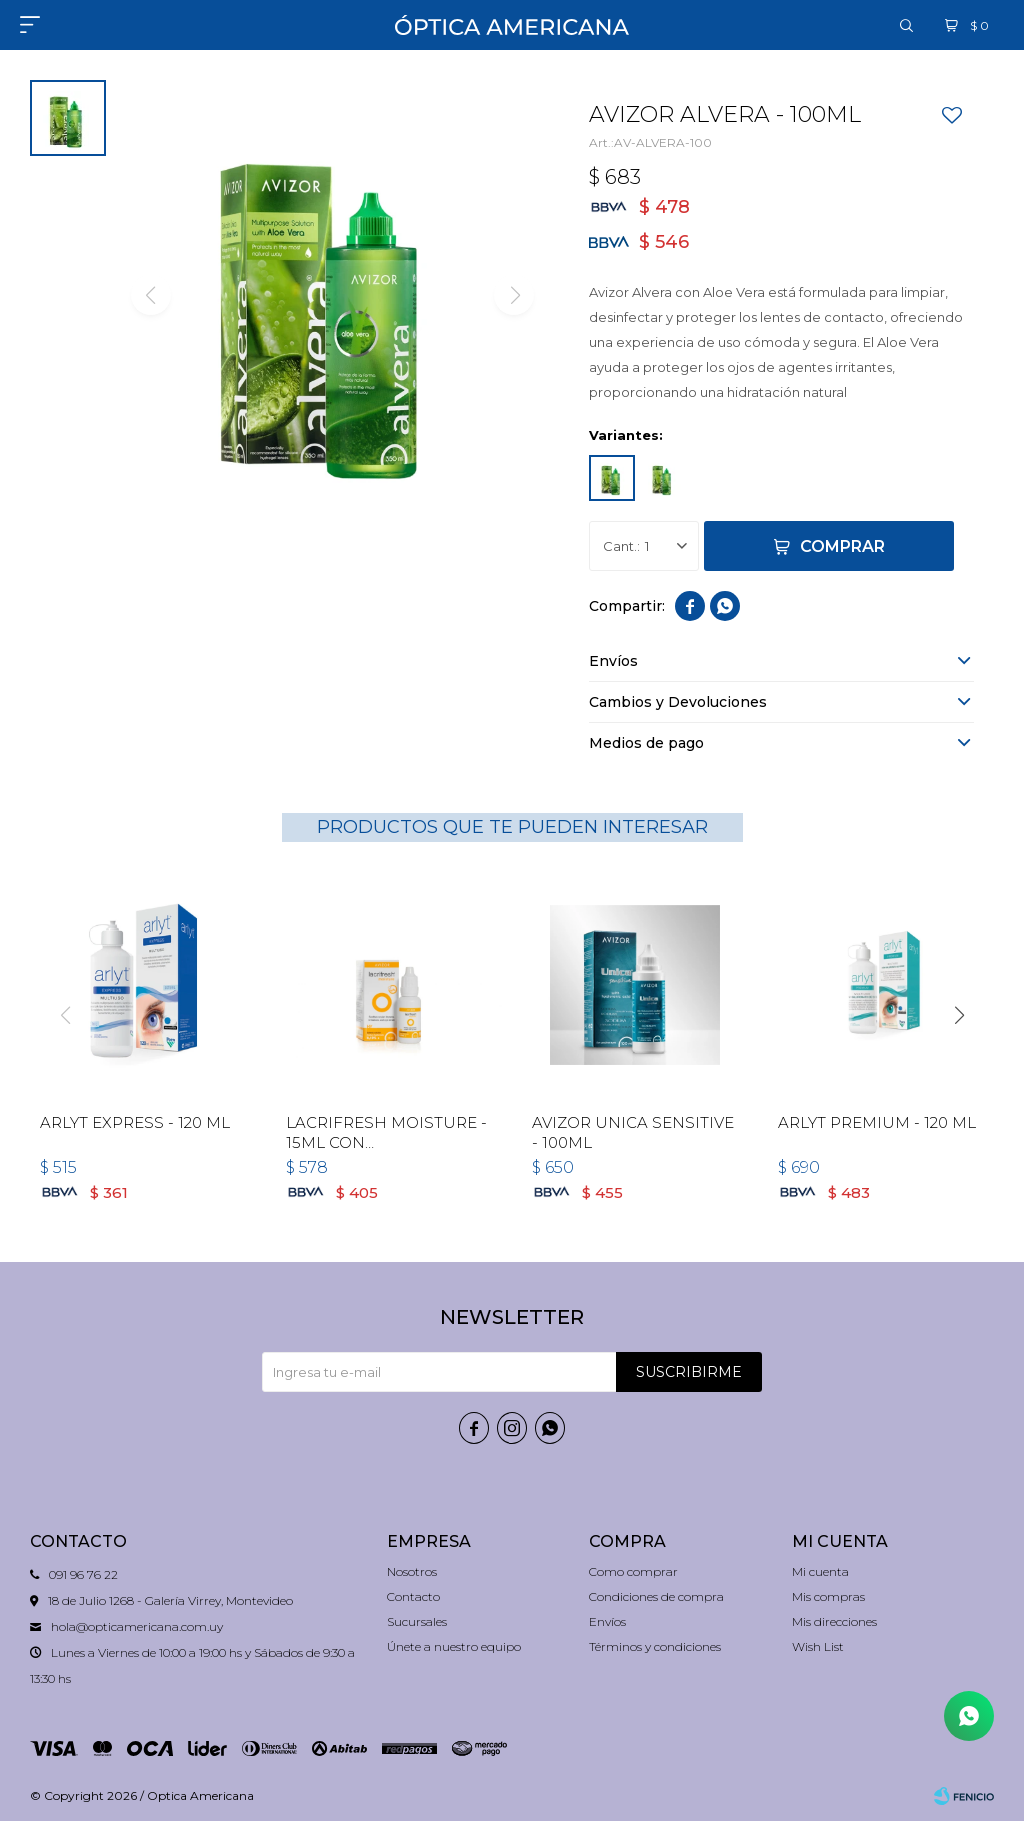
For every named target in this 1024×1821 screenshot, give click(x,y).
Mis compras (828, 1596)
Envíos (607, 1621)
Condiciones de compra (656, 1596)
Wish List (818, 1646)
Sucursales (417, 1621)
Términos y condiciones (655, 1646)
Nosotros (412, 1571)
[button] (959, 1015)
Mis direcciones (834, 1621)
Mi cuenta (820, 1571)
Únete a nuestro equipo (454, 1646)
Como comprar (633, 1571)
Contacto (413, 1596)
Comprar (842, 546)
